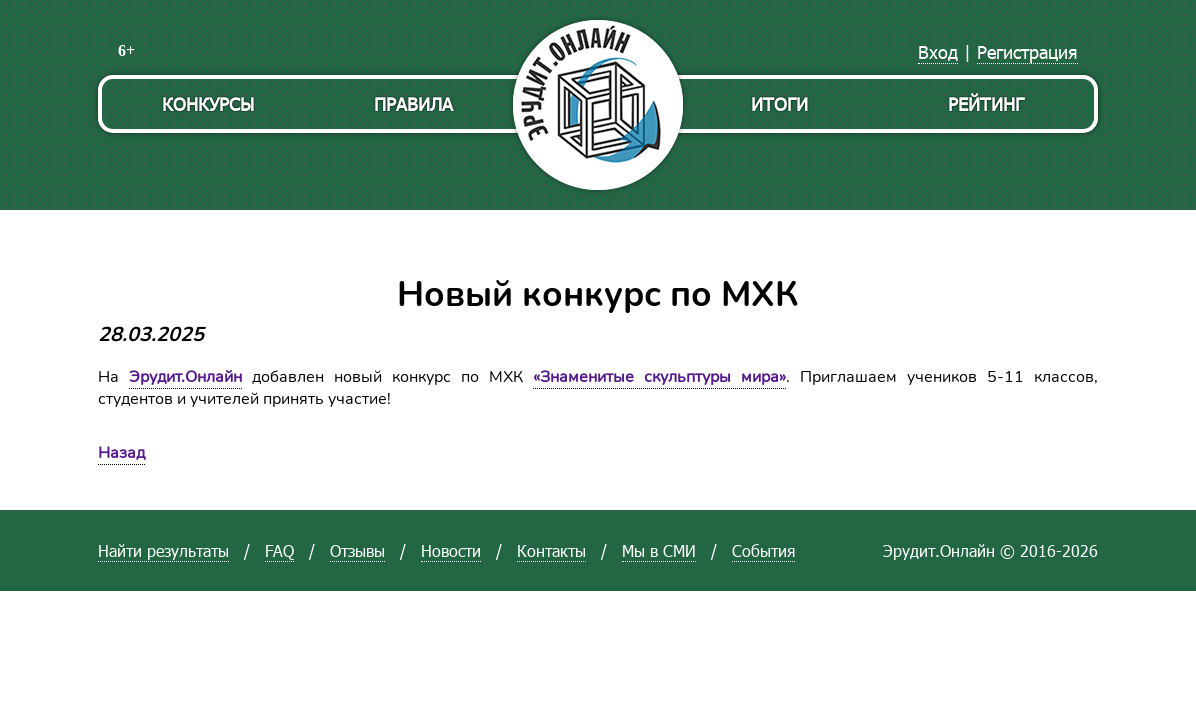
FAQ (279, 550)
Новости (451, 550)
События (763, 550)
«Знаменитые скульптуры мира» (659, 377)
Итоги (779, 103)
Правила (413, 103)
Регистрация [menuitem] (1027, 51)
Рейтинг (986, 103)
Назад (121, 453)
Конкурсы (208, 103)
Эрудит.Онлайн (185, 377)
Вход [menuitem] (938, 51)
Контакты (551, 550)
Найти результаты (163, 550)
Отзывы (357, 550)
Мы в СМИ (659, 550)
